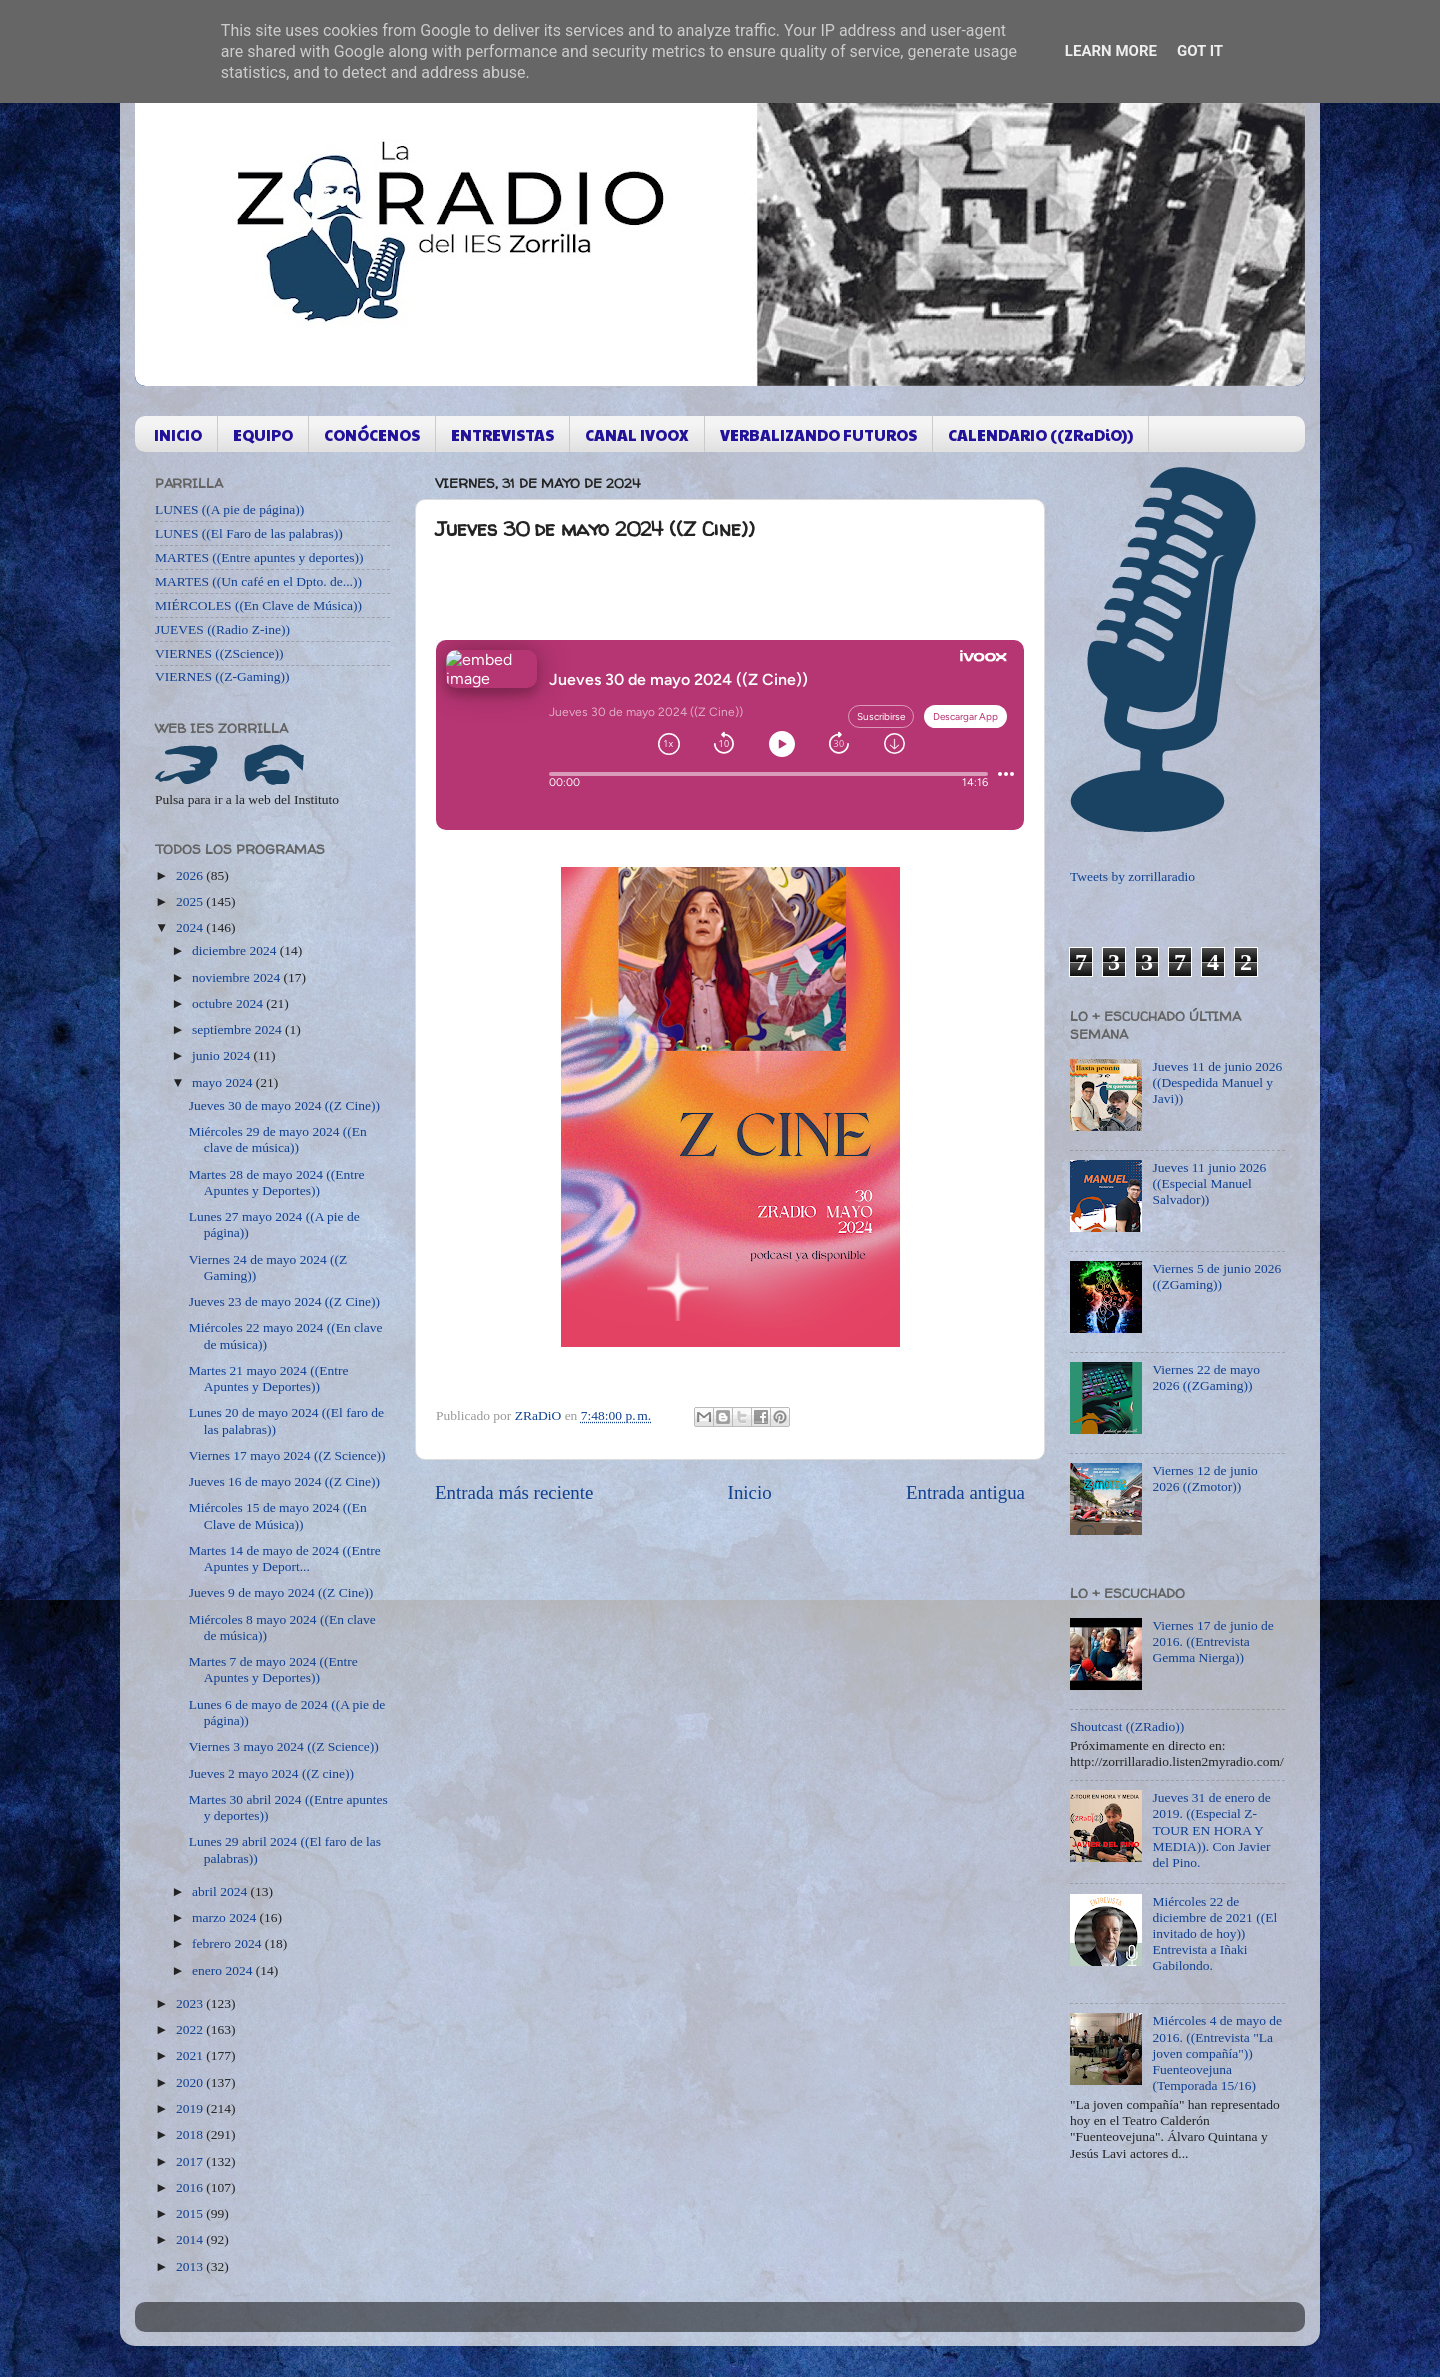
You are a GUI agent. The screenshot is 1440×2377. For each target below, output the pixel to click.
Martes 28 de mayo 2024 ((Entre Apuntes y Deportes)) (277, 1182)
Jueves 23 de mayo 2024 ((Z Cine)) (284, 1301)
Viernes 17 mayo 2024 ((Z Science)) (287, 1455)
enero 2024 (224, 1970)
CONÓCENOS (372, 434)
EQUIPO (263, 434)
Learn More (1111, 51)
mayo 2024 (224, 1082)
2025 (191, 901)
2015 (191, 2213)
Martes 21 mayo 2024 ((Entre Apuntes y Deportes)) (269, 1378)
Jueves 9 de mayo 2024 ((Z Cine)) (281, 1592)
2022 (191, 2029)
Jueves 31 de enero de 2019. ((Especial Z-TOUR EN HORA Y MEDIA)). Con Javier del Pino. (1211, 1830)
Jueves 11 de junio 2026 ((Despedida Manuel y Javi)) (1217, 1082)
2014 (191, 2239)
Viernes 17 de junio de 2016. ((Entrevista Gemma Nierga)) (1212, 1641)
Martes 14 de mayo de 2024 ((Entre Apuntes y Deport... (285, 1558)
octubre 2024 (229, 1003)
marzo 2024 (225, 1917)
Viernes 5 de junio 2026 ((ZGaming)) (1216, 1276)
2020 (191, 2082)
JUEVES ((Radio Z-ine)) (222, 629)
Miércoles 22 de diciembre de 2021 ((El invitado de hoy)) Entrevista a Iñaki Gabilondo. (1214, 1934)
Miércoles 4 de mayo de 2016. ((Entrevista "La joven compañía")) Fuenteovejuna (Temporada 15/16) (1217, 2053)
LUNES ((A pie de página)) (229, 509)
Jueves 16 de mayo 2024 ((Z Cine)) (284, 1481)
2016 (191, 2187)
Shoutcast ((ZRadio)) (1127, 1726)
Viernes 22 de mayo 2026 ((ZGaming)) (1206, 1377)
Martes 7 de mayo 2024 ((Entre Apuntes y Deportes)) (273, 1669)
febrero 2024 (228, 1943)
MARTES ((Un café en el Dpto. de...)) (258, 581)
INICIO (178, 434)
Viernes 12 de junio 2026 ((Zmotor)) (1204, 1478)
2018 (191, 2134)
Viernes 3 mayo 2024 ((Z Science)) (284, 1746)
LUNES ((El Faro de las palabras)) (249, 533)
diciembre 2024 (236, 950)
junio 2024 (223, 1055)
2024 (191, 927)
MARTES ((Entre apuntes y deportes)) (259, 557)
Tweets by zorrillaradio (1132, 876)
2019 (191, 2108)
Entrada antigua (965, 1492)
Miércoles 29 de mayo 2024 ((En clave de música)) (278, 1139)
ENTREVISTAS (502, 434)
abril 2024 (221, 1891)
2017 (191, 2161)
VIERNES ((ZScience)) (219, 653)
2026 (191, 875)
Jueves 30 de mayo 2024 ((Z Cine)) (284, 1105)
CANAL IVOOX (637, 434)
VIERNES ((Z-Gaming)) (222, 676)
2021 (191, 2055)
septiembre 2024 (238, 1029)
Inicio (750, 1492)
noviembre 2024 (237, 977)
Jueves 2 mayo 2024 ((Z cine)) (271, 1773)
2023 (191, 2003)
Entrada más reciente (514, 1492)
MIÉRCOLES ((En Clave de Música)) (258, 605)
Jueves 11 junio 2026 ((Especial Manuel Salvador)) (1209, 1183)
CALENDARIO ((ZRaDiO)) (1040, 434)
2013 (191, 2266)
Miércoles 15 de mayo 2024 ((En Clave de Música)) (278, 1515)
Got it (1200, 51)
